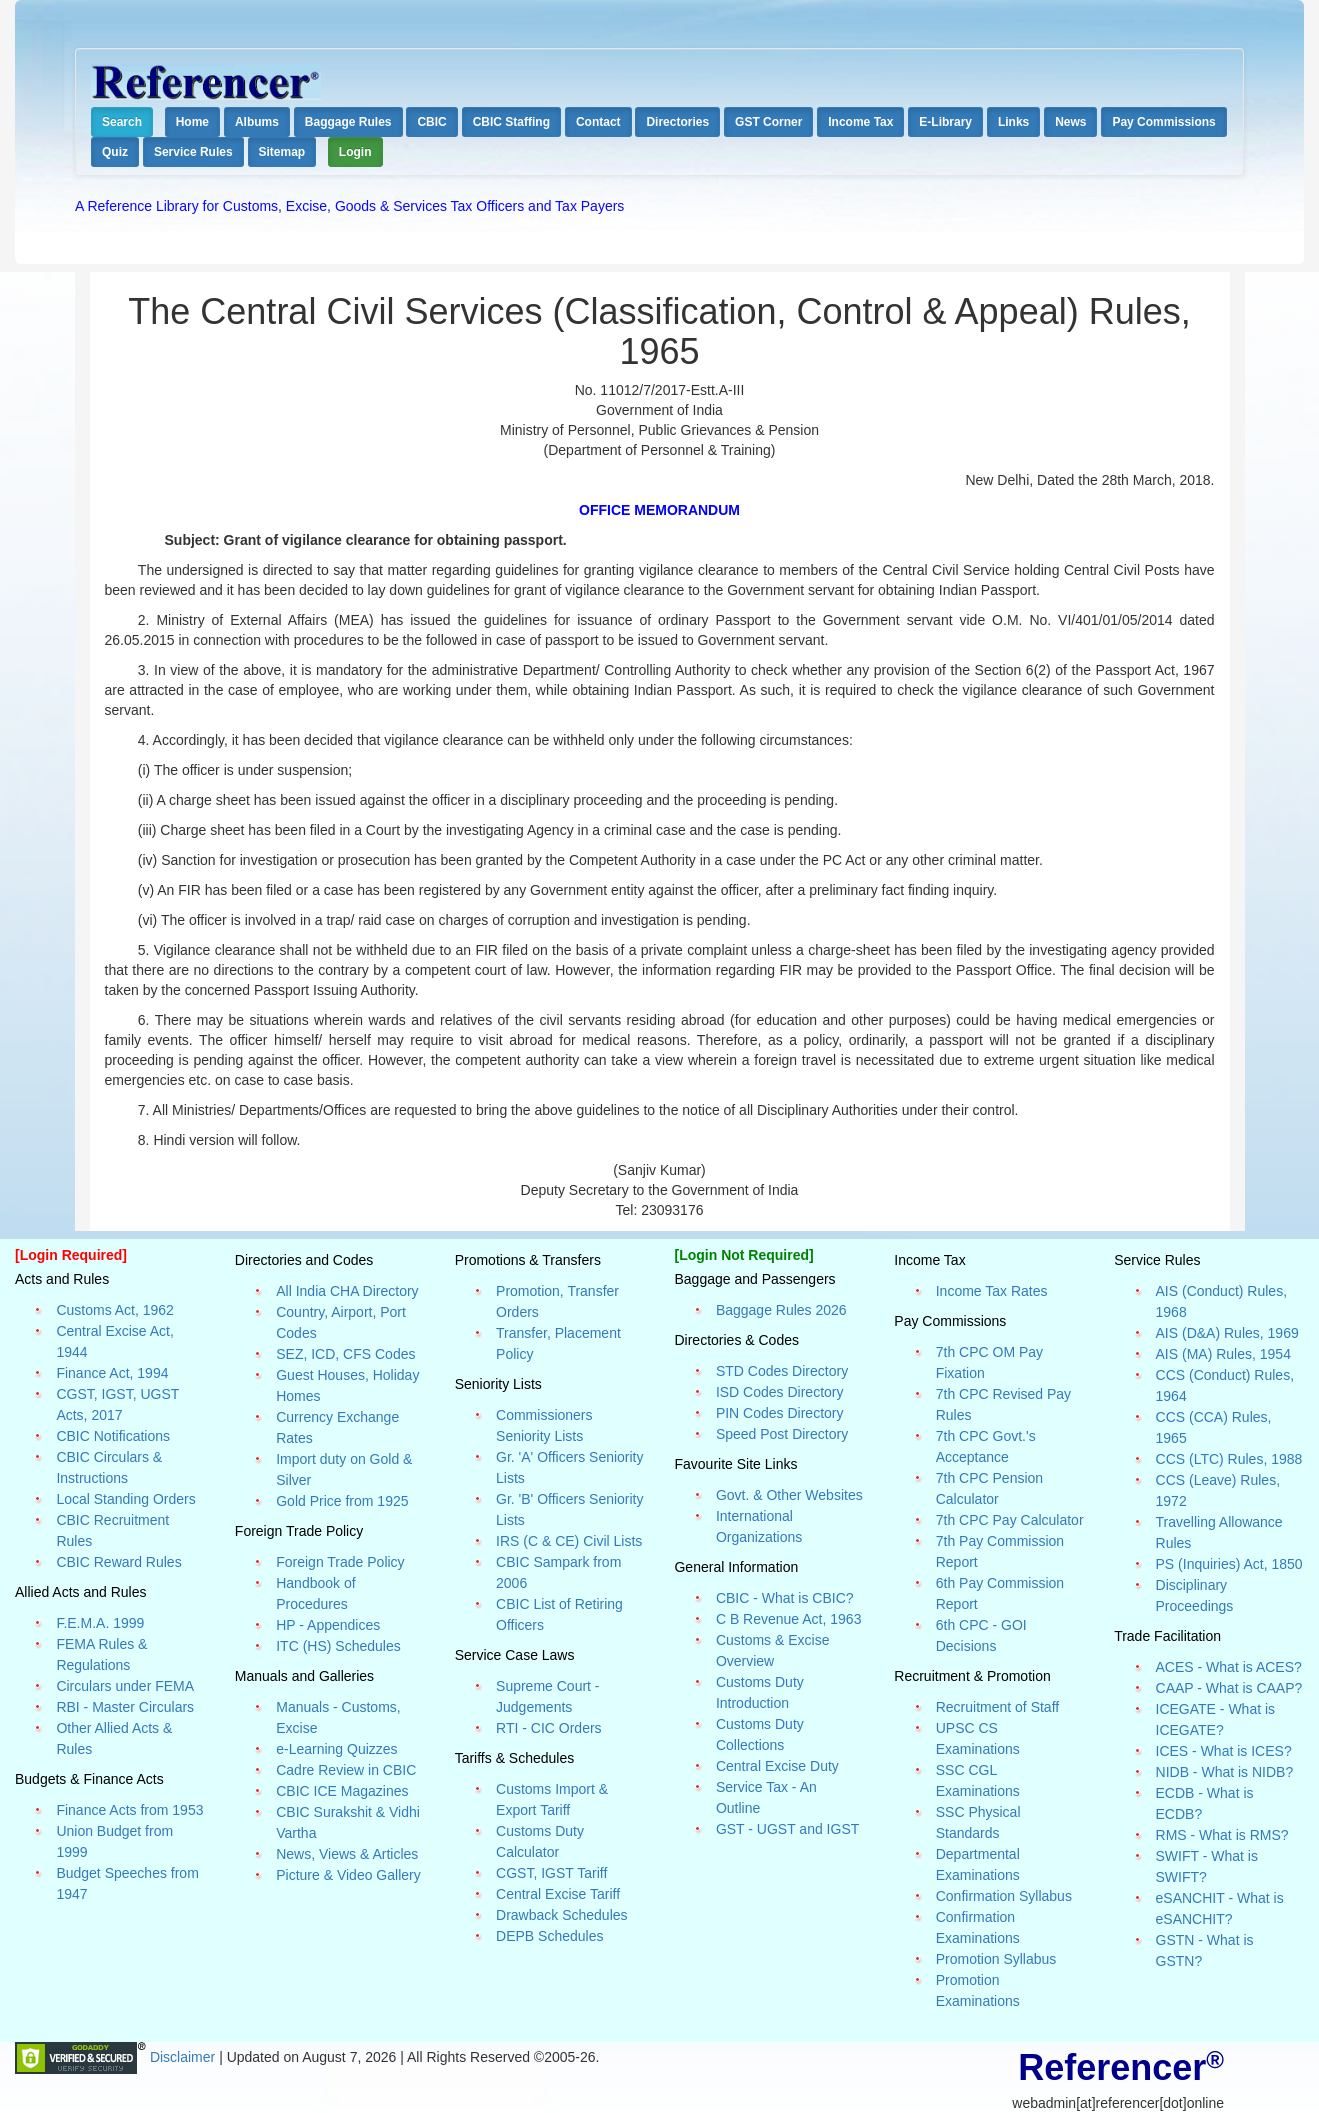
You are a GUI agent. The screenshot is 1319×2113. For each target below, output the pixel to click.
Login (355, 152)
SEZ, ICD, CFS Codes (345, 1354)
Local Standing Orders (125, 1499)
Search (122, 122)
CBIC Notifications (113, 1436)
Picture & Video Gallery (348, 1875)
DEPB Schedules (549, 1936)
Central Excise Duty (777, 1766)
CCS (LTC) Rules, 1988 (1229, 1459)
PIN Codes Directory (780, 1413)
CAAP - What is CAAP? (1229, 1688)
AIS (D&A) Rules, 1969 (1227, 1333)
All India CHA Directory (347, 1291)
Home (192, 122)
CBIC (431, 122)
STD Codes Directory (782, 1371)
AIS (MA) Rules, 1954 (1223, 1354)
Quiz (115, 152)
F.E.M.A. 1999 (100, 1623)
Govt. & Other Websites (789, 1495)
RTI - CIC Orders (549, 1728)
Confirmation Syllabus (1004, 1896)
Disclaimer (184, 2056)
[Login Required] (71, 1255)
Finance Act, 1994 (112, 1373)
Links (1013, 122)
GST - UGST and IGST (787, 1829)
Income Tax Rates (992, 1291)
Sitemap (282, 152)
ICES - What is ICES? (1224, 1751)
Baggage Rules (348, 122)
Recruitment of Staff (997, 1707)
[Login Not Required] (743, 1255)
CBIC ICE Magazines (342, 1791)
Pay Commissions (1163, 122)
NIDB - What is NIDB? (1225, 1772)
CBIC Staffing (511, 122)
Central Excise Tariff (558, 1894)
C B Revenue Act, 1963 (789, 1619)
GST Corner (768, 122)
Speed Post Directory (782, 1434)
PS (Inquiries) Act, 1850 (1229, 1564)
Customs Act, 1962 (115, 1310)
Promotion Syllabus (996, 1959)
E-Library (945, 122)
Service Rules (193, 152)
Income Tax (860, 122)
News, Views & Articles (347, 1854)
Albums (257, 122)
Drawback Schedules (562, 1915)
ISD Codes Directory (780, 1392)
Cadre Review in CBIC (346, 1770)
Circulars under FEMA (125, 1686)
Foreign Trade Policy (340, 1562)
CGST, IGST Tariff (551, 1873)
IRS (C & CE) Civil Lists (569, 1541)
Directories (677, 122)
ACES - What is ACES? (1229, 1667)
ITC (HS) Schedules (338, 1646)
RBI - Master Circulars (125, 1707)
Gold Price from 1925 (342, 1501)
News (1070, 122)
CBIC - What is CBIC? (785, 1598)
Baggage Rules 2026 (781, 1310)
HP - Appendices (328, 1625)
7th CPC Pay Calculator (1010, 1520)
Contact (598, 122)
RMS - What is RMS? (1222, 1835)
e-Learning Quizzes (336, 1749)
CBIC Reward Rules (118, 1562)
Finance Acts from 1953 (129, 1810)
